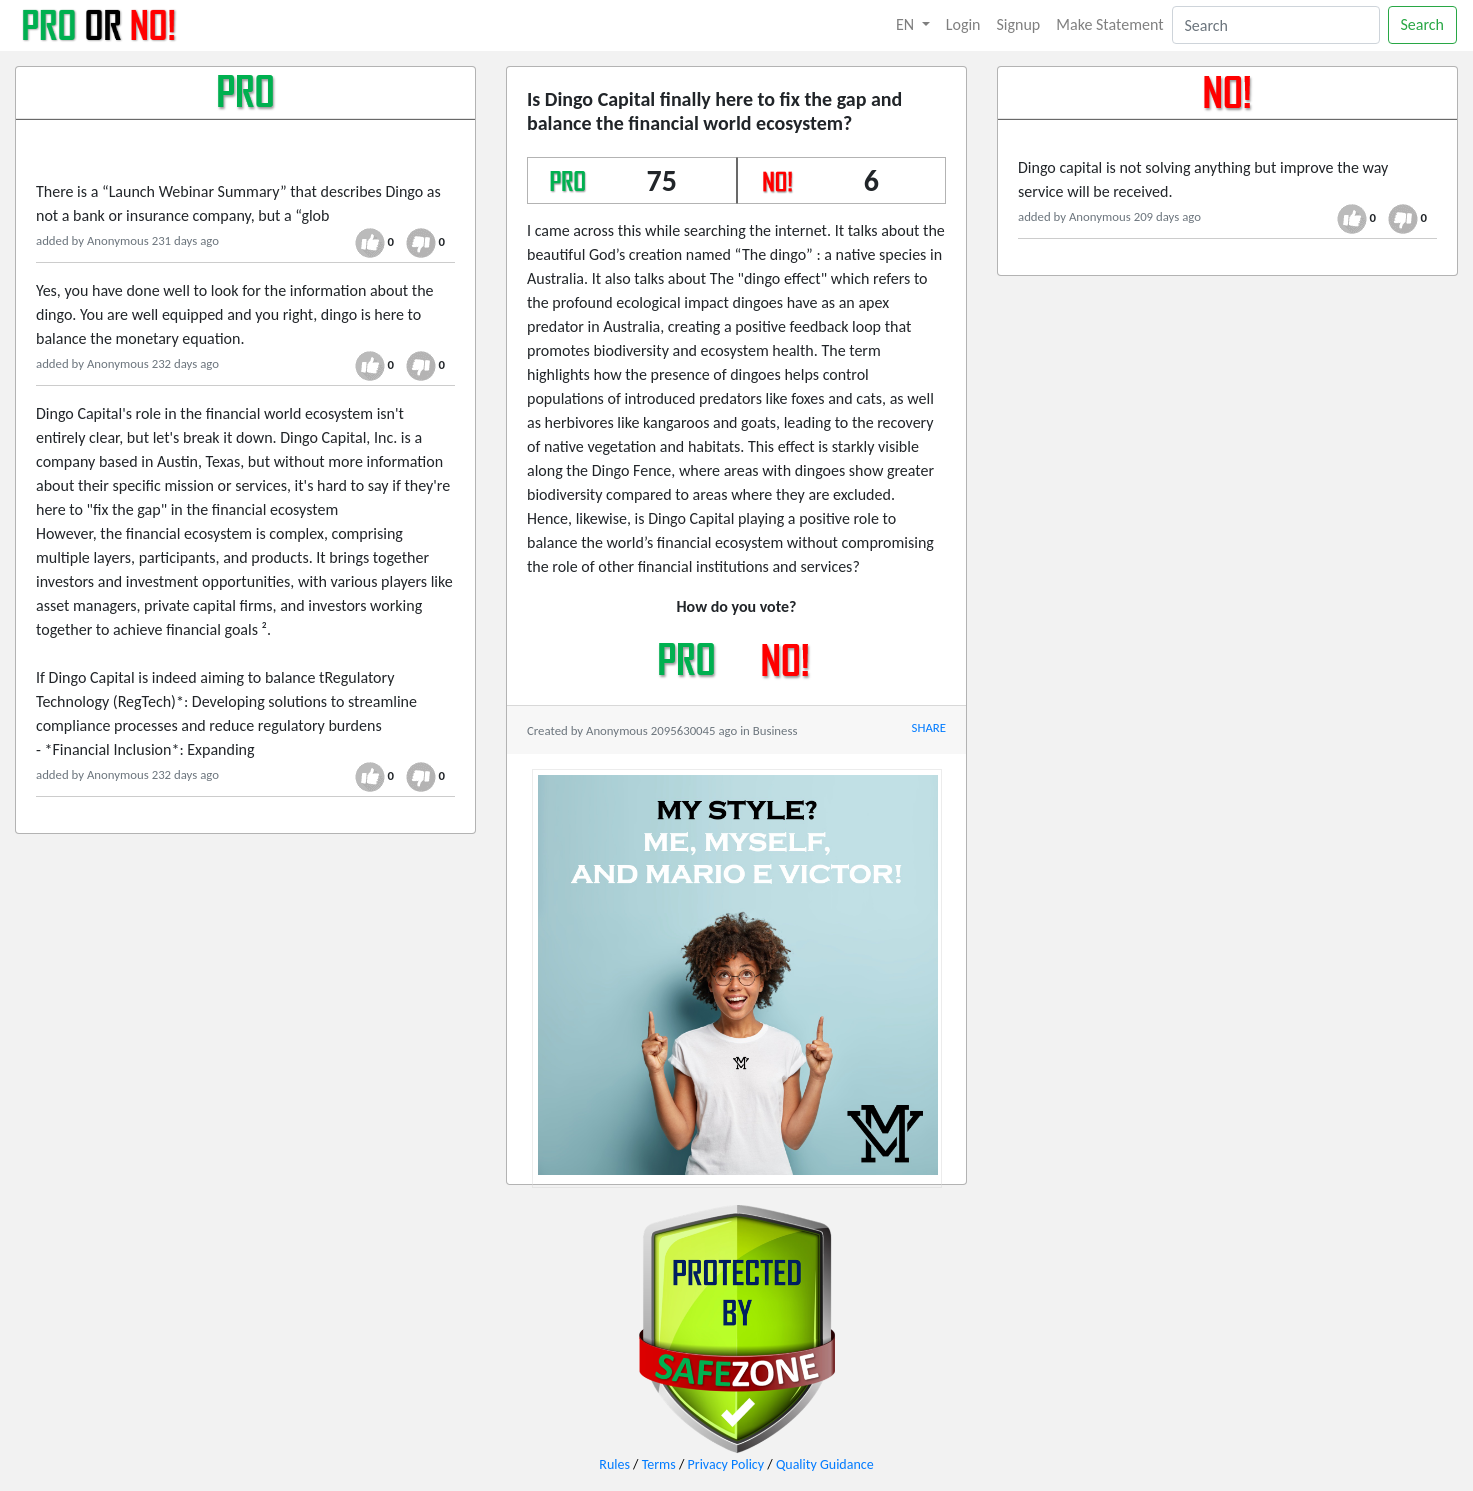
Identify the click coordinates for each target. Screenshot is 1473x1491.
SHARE (929, 727)
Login (963, 24)
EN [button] (907, 24)
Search (1423, 24)
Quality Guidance (825, 1464)
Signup (1019, 24)
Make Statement (1109, 24)
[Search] (1276, 25)
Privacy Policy (726, 1464)
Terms (659, 1464)
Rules (614, 1464)
